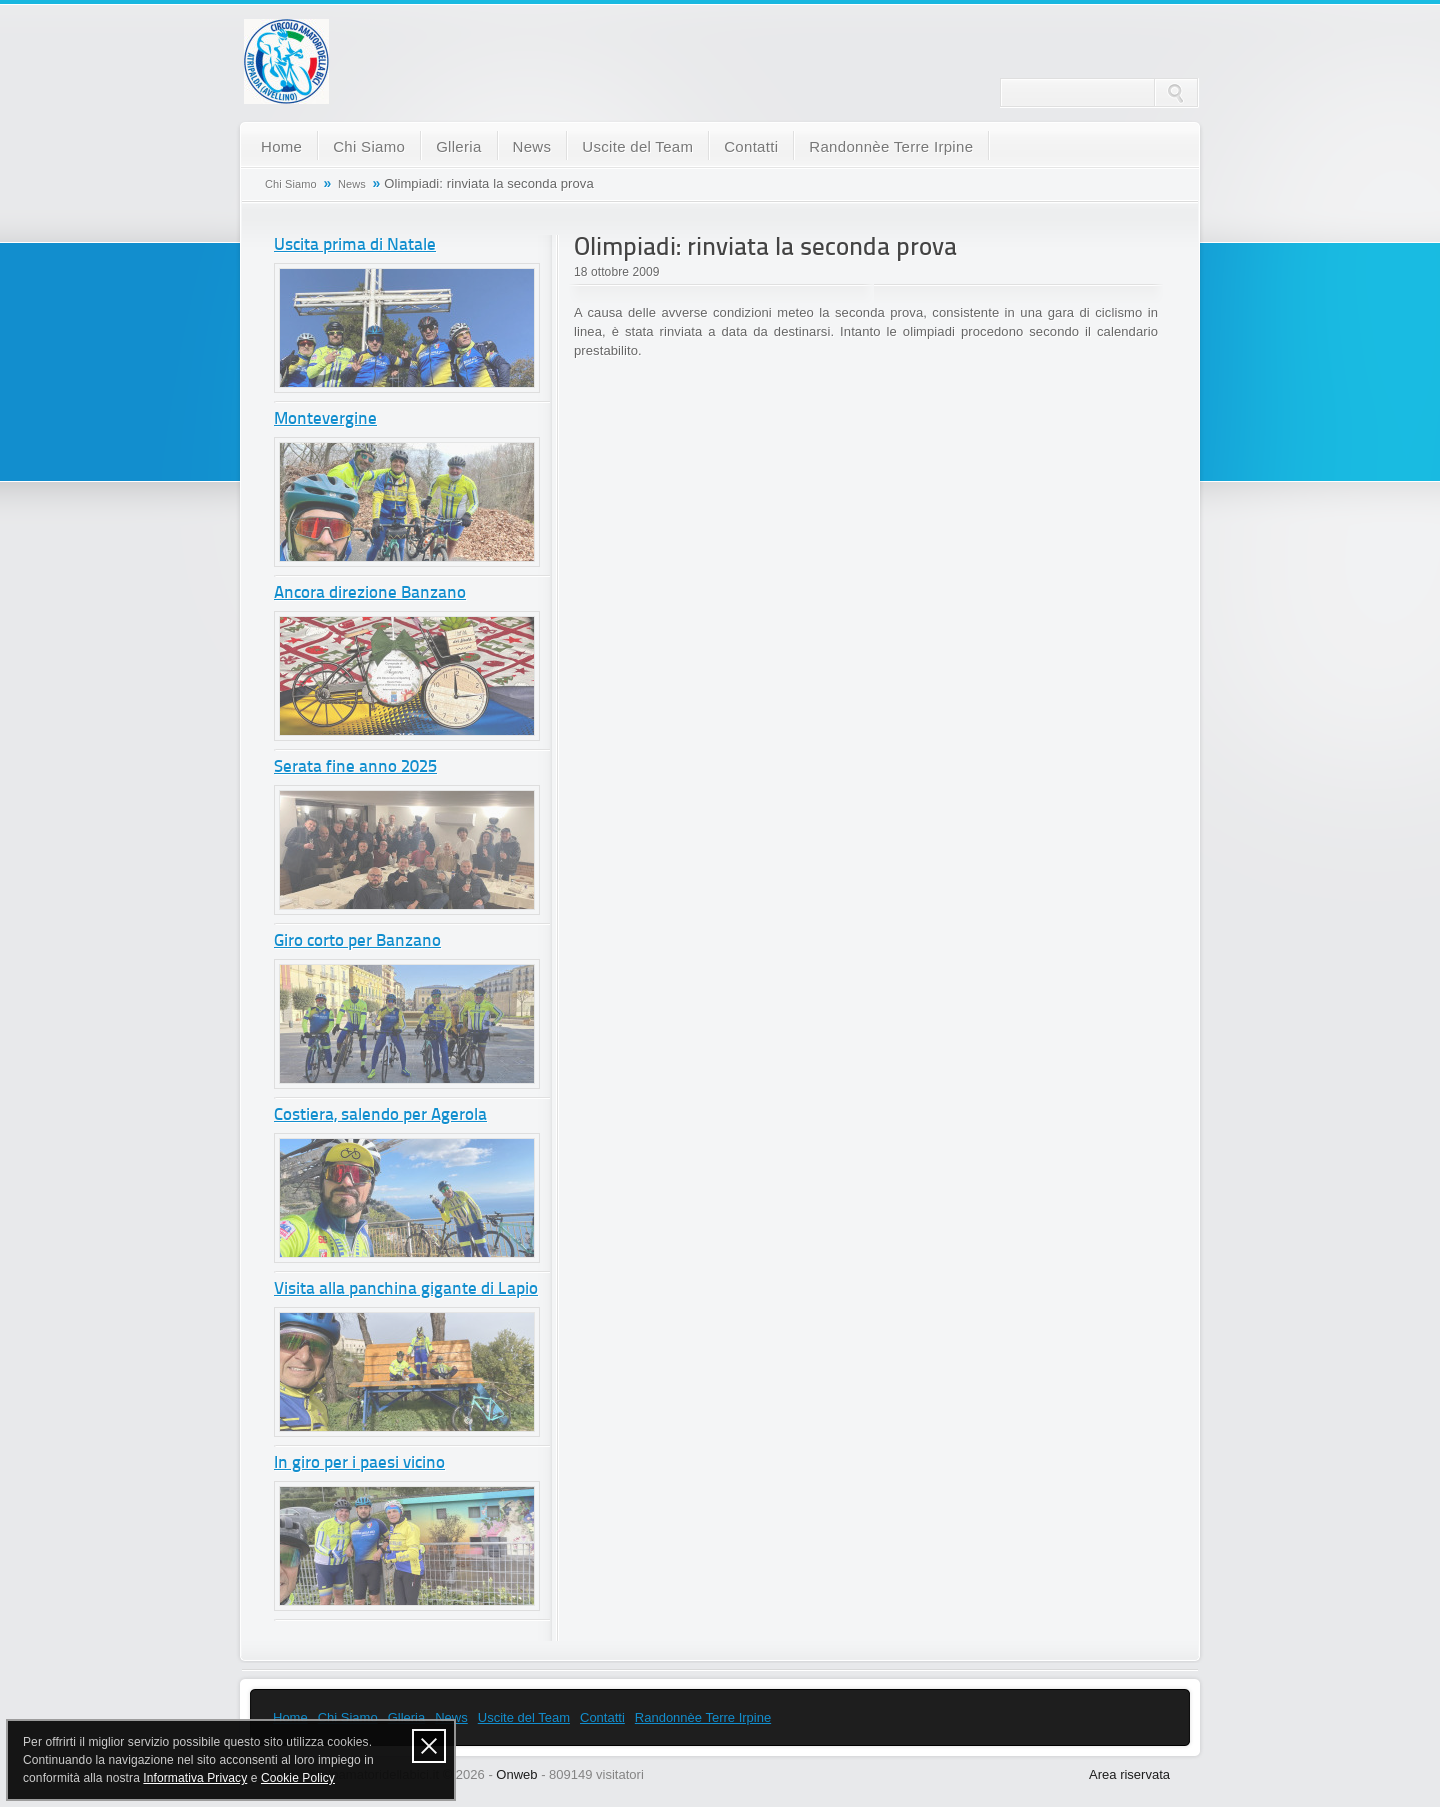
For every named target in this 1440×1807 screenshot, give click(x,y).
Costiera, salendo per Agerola (380, 1115)
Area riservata (1129, 1774)
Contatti (751, 146)
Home (281, 146)
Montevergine (325, 419)
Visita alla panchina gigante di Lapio (406, 1289)
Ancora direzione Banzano (370, 593)
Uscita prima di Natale (355, 245)
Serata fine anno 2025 (355, 767)
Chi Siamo (369, 146)
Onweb (516, 1774)
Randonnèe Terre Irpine (891, 146)
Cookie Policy (298, 1778)
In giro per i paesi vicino (359, 1463)
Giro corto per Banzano (357, 941)
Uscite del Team (637, 146)
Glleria (458, 146)
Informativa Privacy (195, 1778)
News (532, 146)
